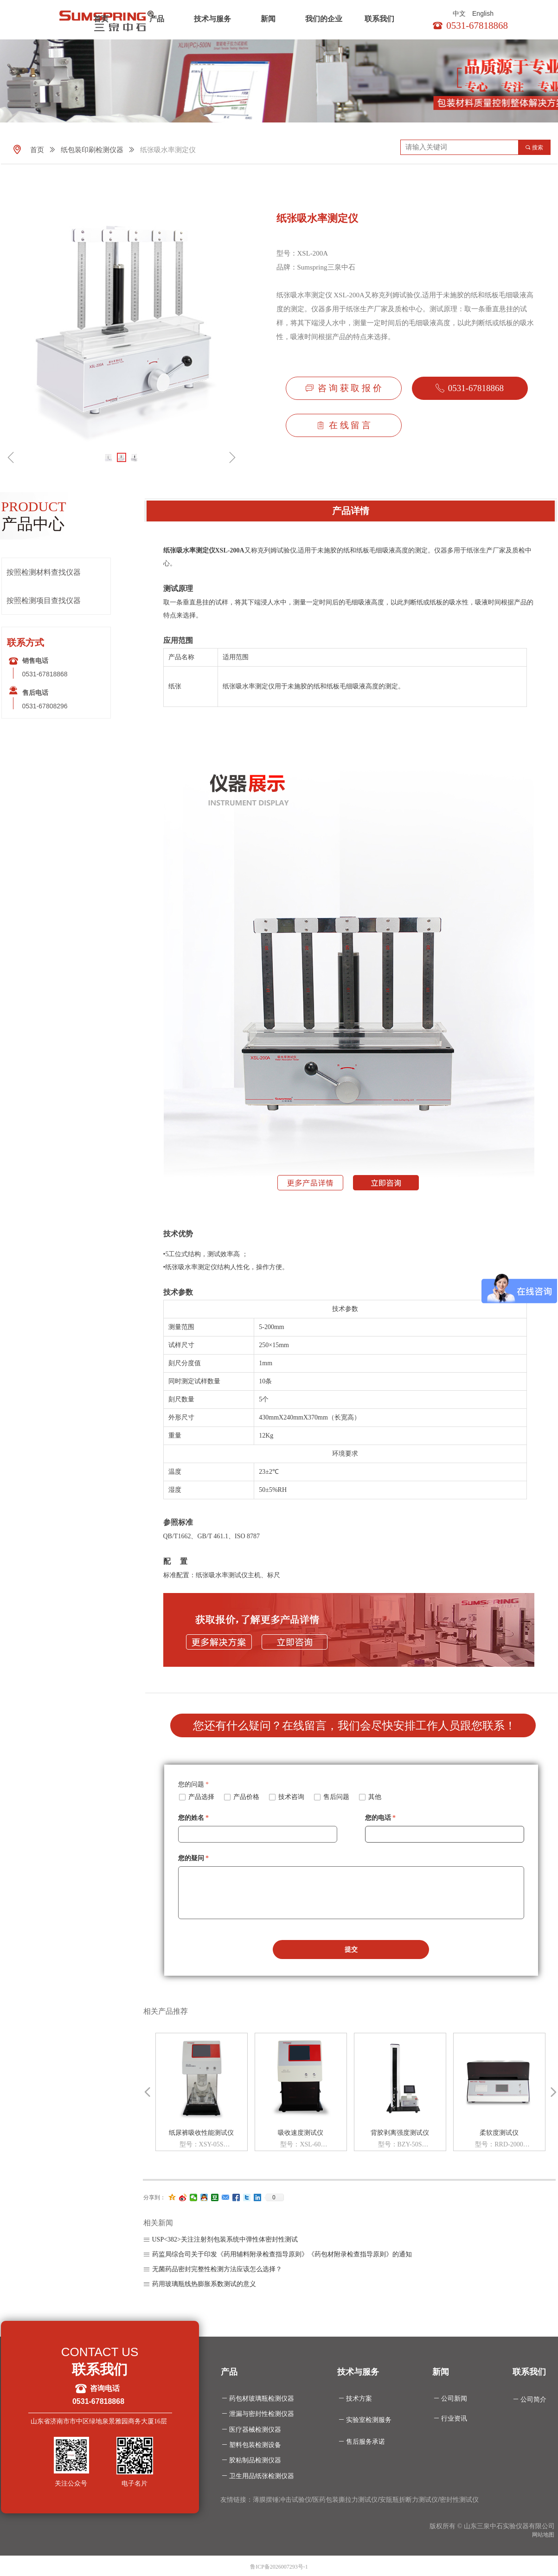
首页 (101, 19)
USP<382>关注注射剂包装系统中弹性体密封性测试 (225, 2239)
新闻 (268, 19)
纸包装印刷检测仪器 (92, 150)
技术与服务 (212, 19)
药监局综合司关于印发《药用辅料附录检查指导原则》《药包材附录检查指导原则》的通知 (282, 2254)
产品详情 (350, 511)
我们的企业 (323, 19)
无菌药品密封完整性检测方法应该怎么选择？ (217, 2269)
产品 (156, 19)
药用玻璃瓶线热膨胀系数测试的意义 (204, 2283)
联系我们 (379, 19)
